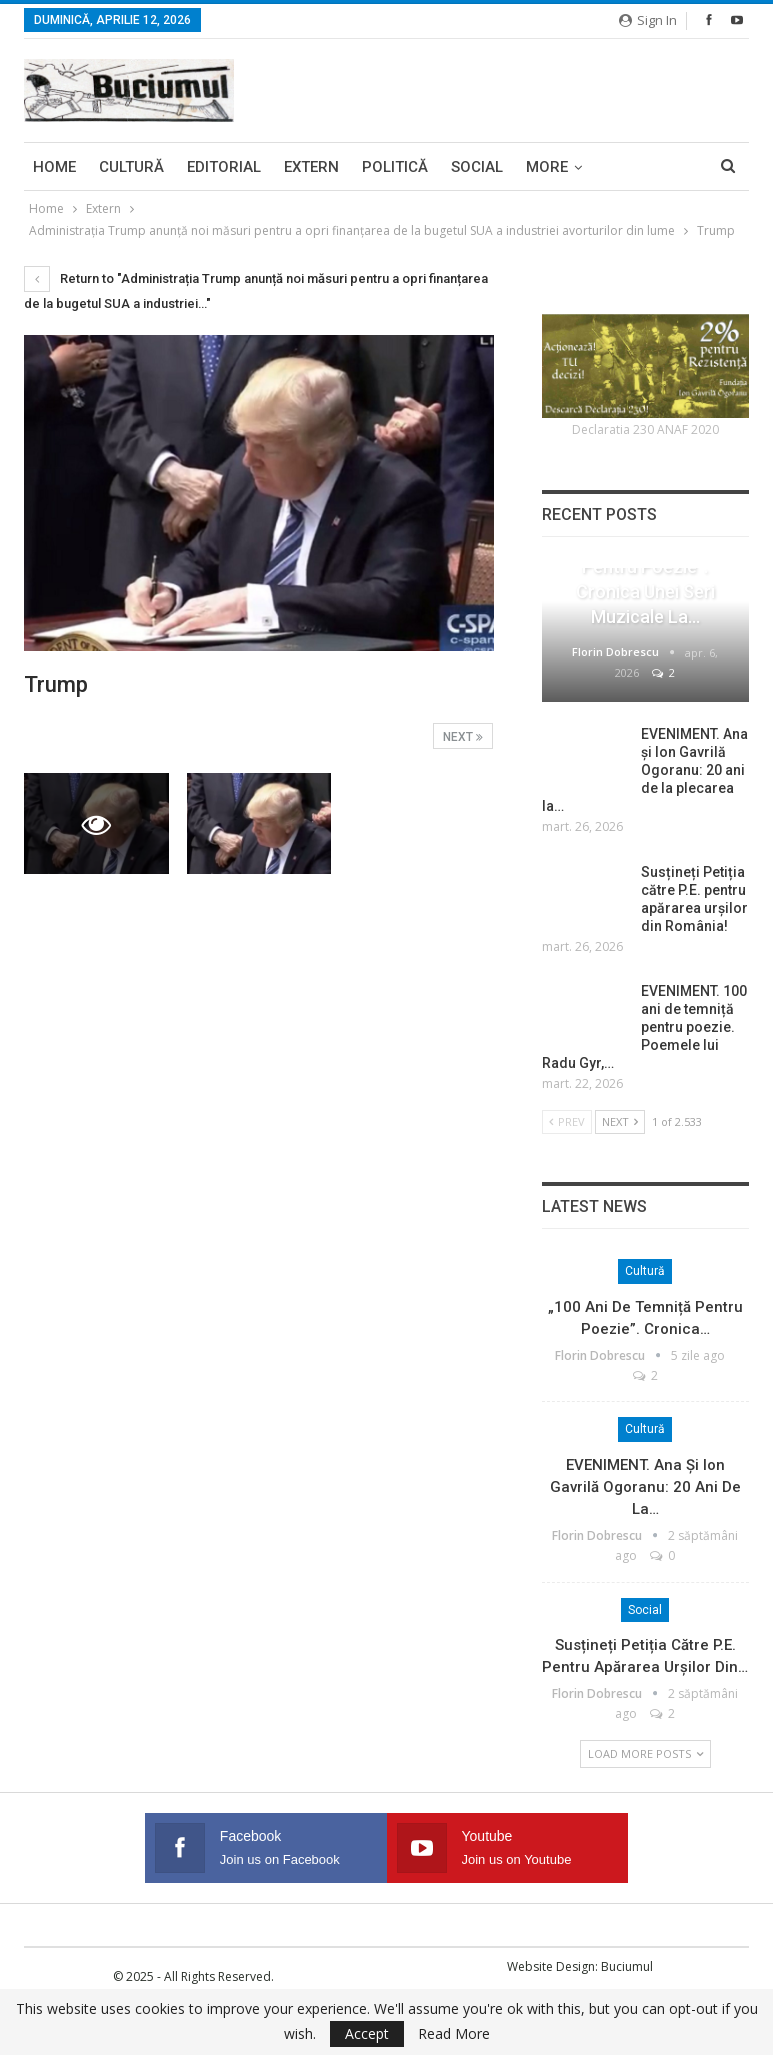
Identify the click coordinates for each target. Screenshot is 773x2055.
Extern (311, 167)
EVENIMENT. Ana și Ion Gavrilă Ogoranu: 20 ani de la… (645, 1487)
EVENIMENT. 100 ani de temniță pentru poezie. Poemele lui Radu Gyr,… (644, 1027)
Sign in (648, 20)
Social (477, 167)
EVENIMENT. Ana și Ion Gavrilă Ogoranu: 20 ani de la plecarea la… (645, 770)
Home (54, 167)
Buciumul (627, 1966)
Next (463, 737)
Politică (395, 167)
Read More (454, 2034)
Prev (567, 1121)
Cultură (131, 167)
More (547, 167)
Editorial (224, 167)
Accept (367, 2033)
